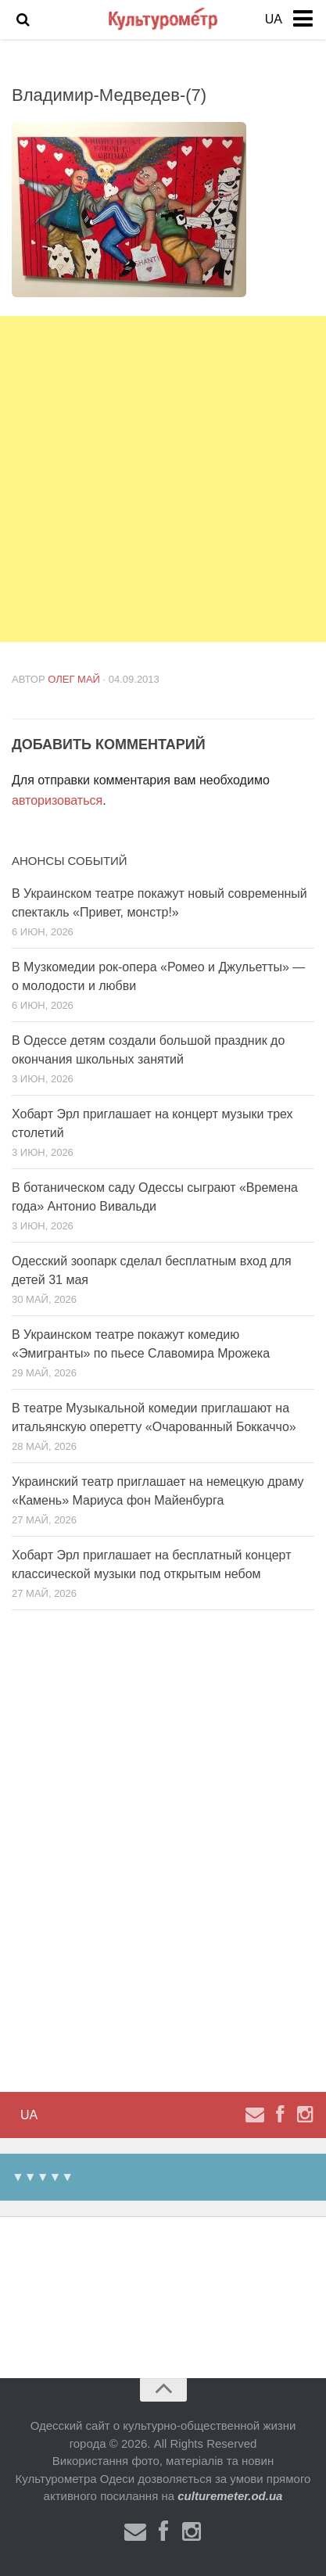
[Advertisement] (163, 479)
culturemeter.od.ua (229, 2495)
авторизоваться (57, 800)
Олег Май (74, 679)
